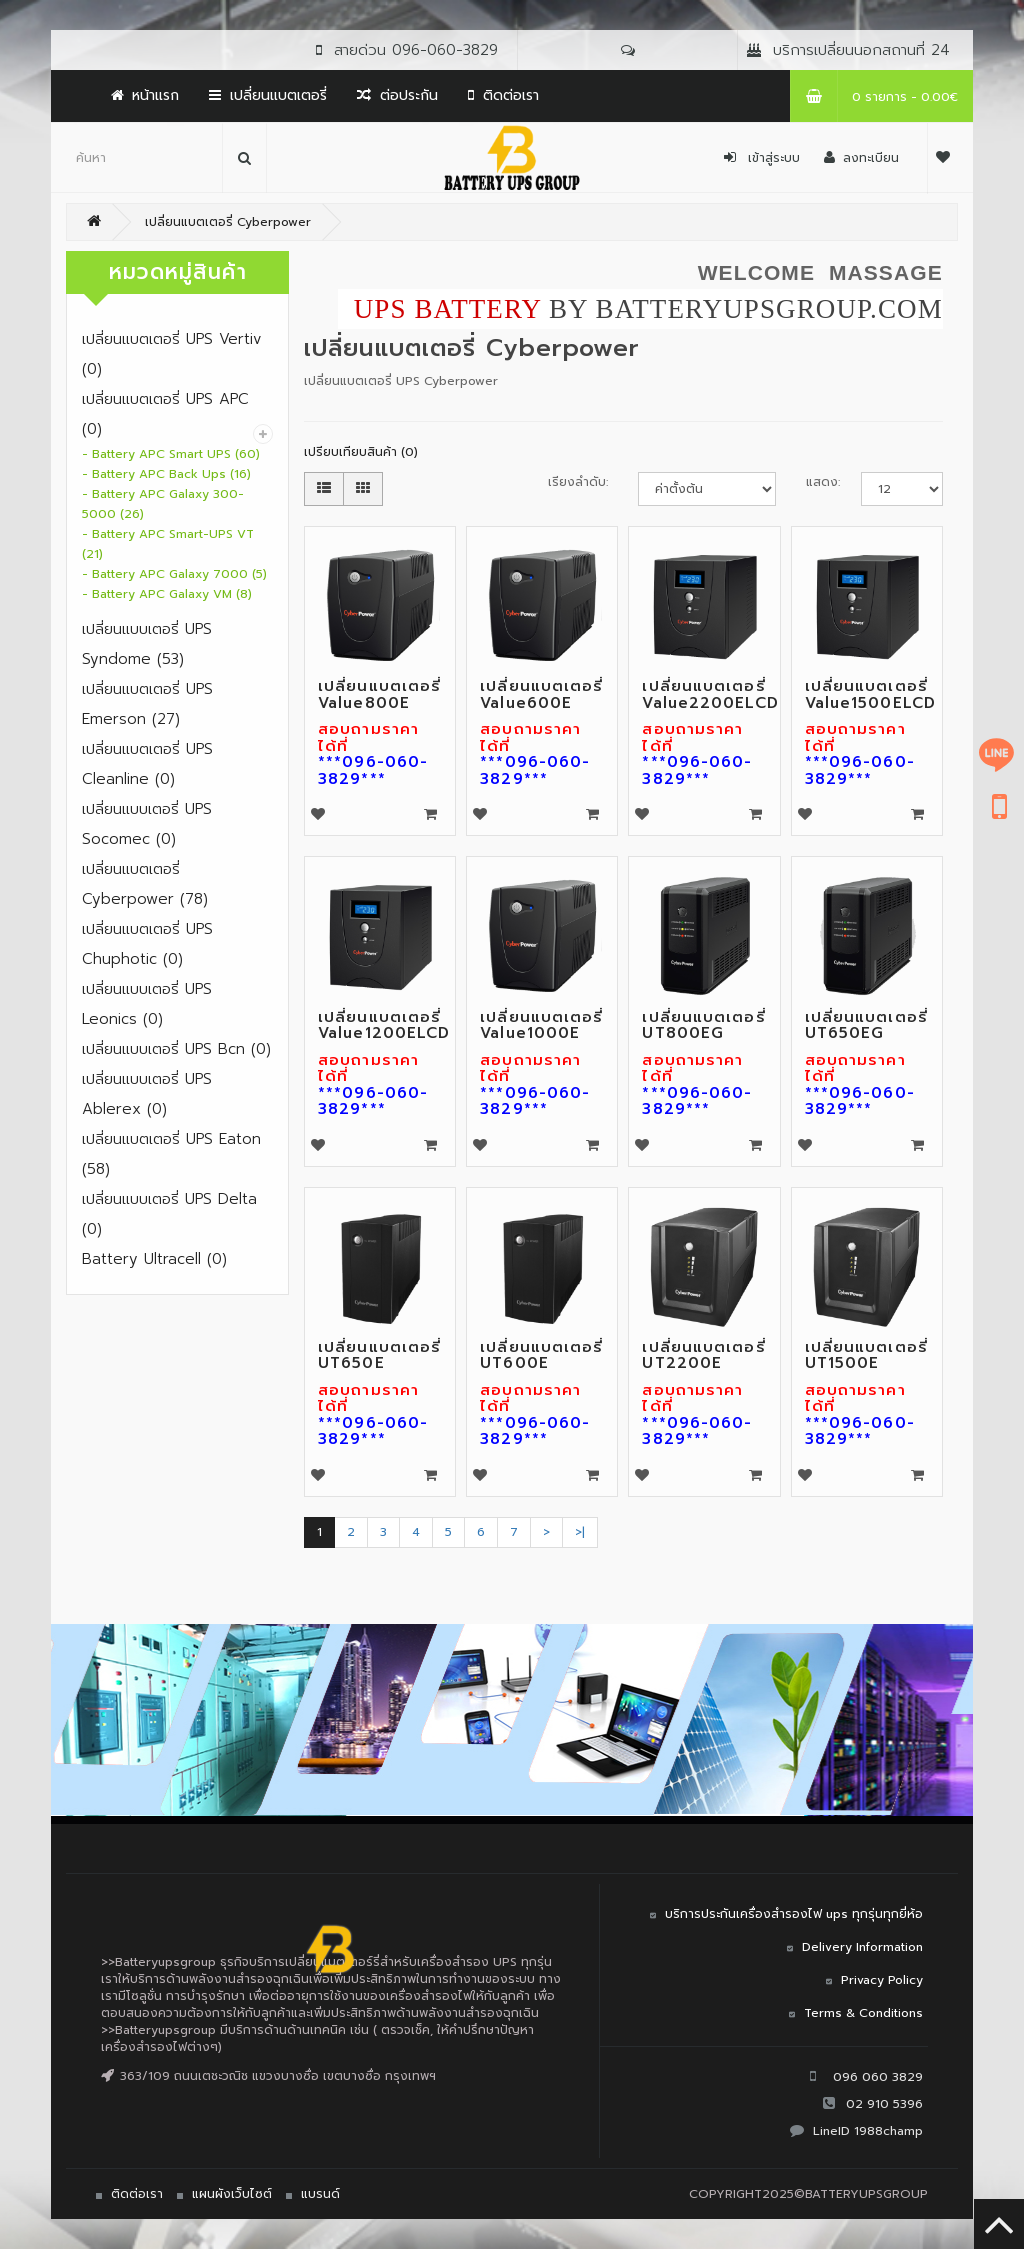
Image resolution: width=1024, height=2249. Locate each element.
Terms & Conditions (863, 2013)
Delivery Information (862, 1947)
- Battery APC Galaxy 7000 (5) (174, 574)
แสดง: (819, 482)
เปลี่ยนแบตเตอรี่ (268, 95)
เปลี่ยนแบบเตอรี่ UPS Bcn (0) (176, 1049)
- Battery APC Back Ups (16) (166, 474)
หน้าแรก (145, 95)
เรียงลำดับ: (578, 482)
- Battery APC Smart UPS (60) (171, 454)
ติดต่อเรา (503, 95)
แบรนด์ (320, 2194)
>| (580, 1532)
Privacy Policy (882, 1980)
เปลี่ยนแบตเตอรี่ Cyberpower (228, 222)
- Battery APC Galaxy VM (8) (167, 594)
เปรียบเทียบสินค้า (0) (361, 452)
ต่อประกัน (397, 95)
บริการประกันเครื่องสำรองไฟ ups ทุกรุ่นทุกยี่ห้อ (794, 1914)
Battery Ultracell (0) (154, 1259)
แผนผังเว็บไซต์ (232, 2194)
